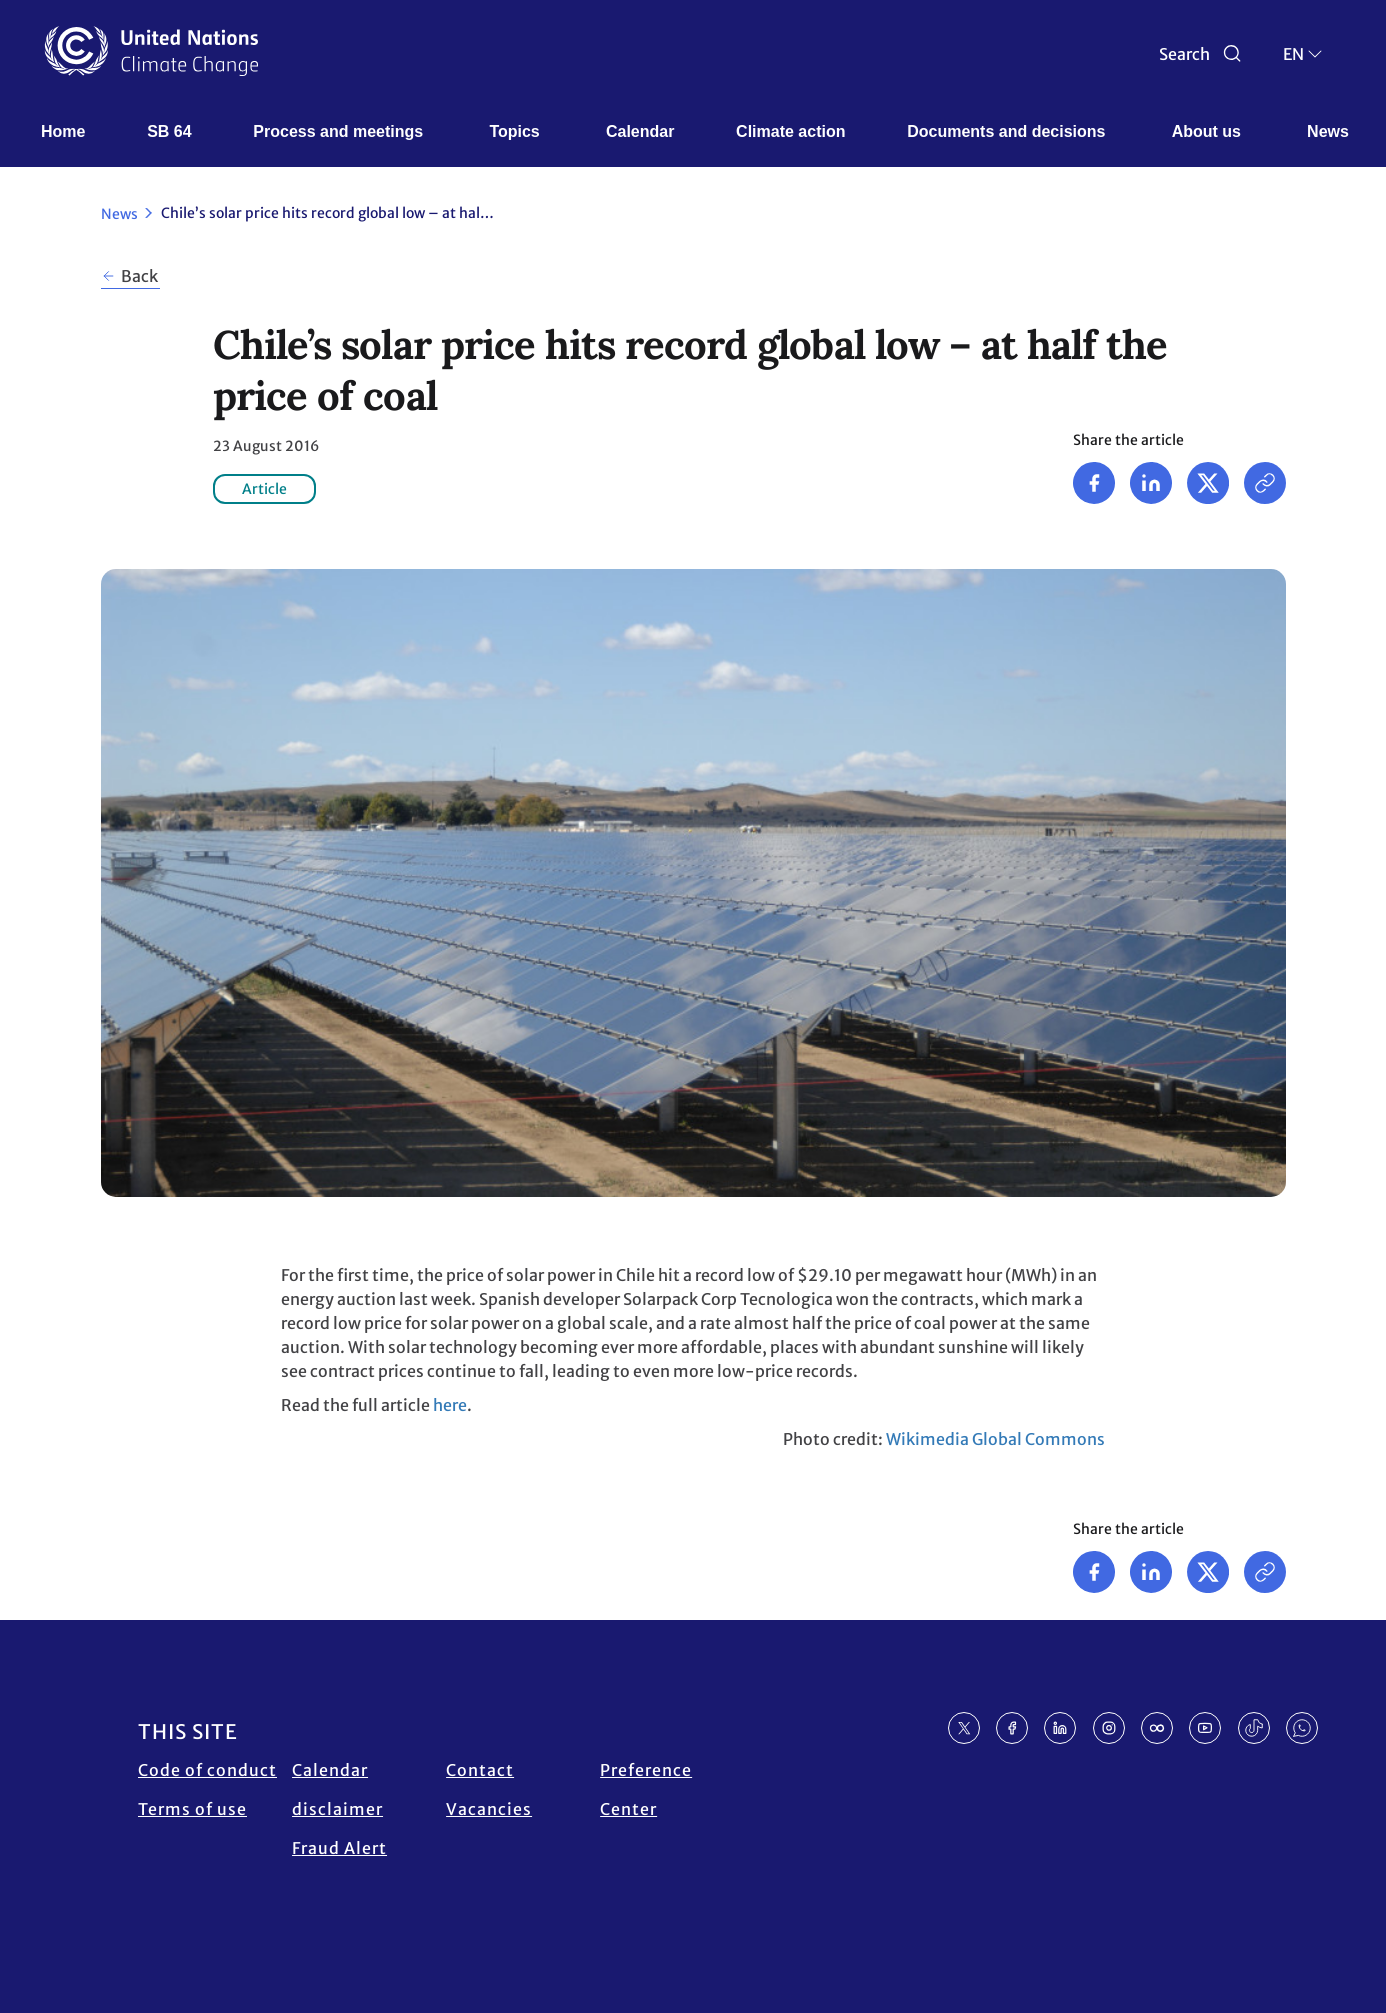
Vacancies (489, 1809)
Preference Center (646, 1789)
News (1328, 131)
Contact (480, 1770)
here (450, 1405)
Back (139, 276)
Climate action (790, 131)
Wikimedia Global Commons (995, 1439)
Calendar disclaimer (337, 1789)
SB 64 (169, 131)
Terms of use (192, 1809)
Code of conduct (207, 1770)
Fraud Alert (339, 1848)
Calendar (640, 131)
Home (63, 131)
